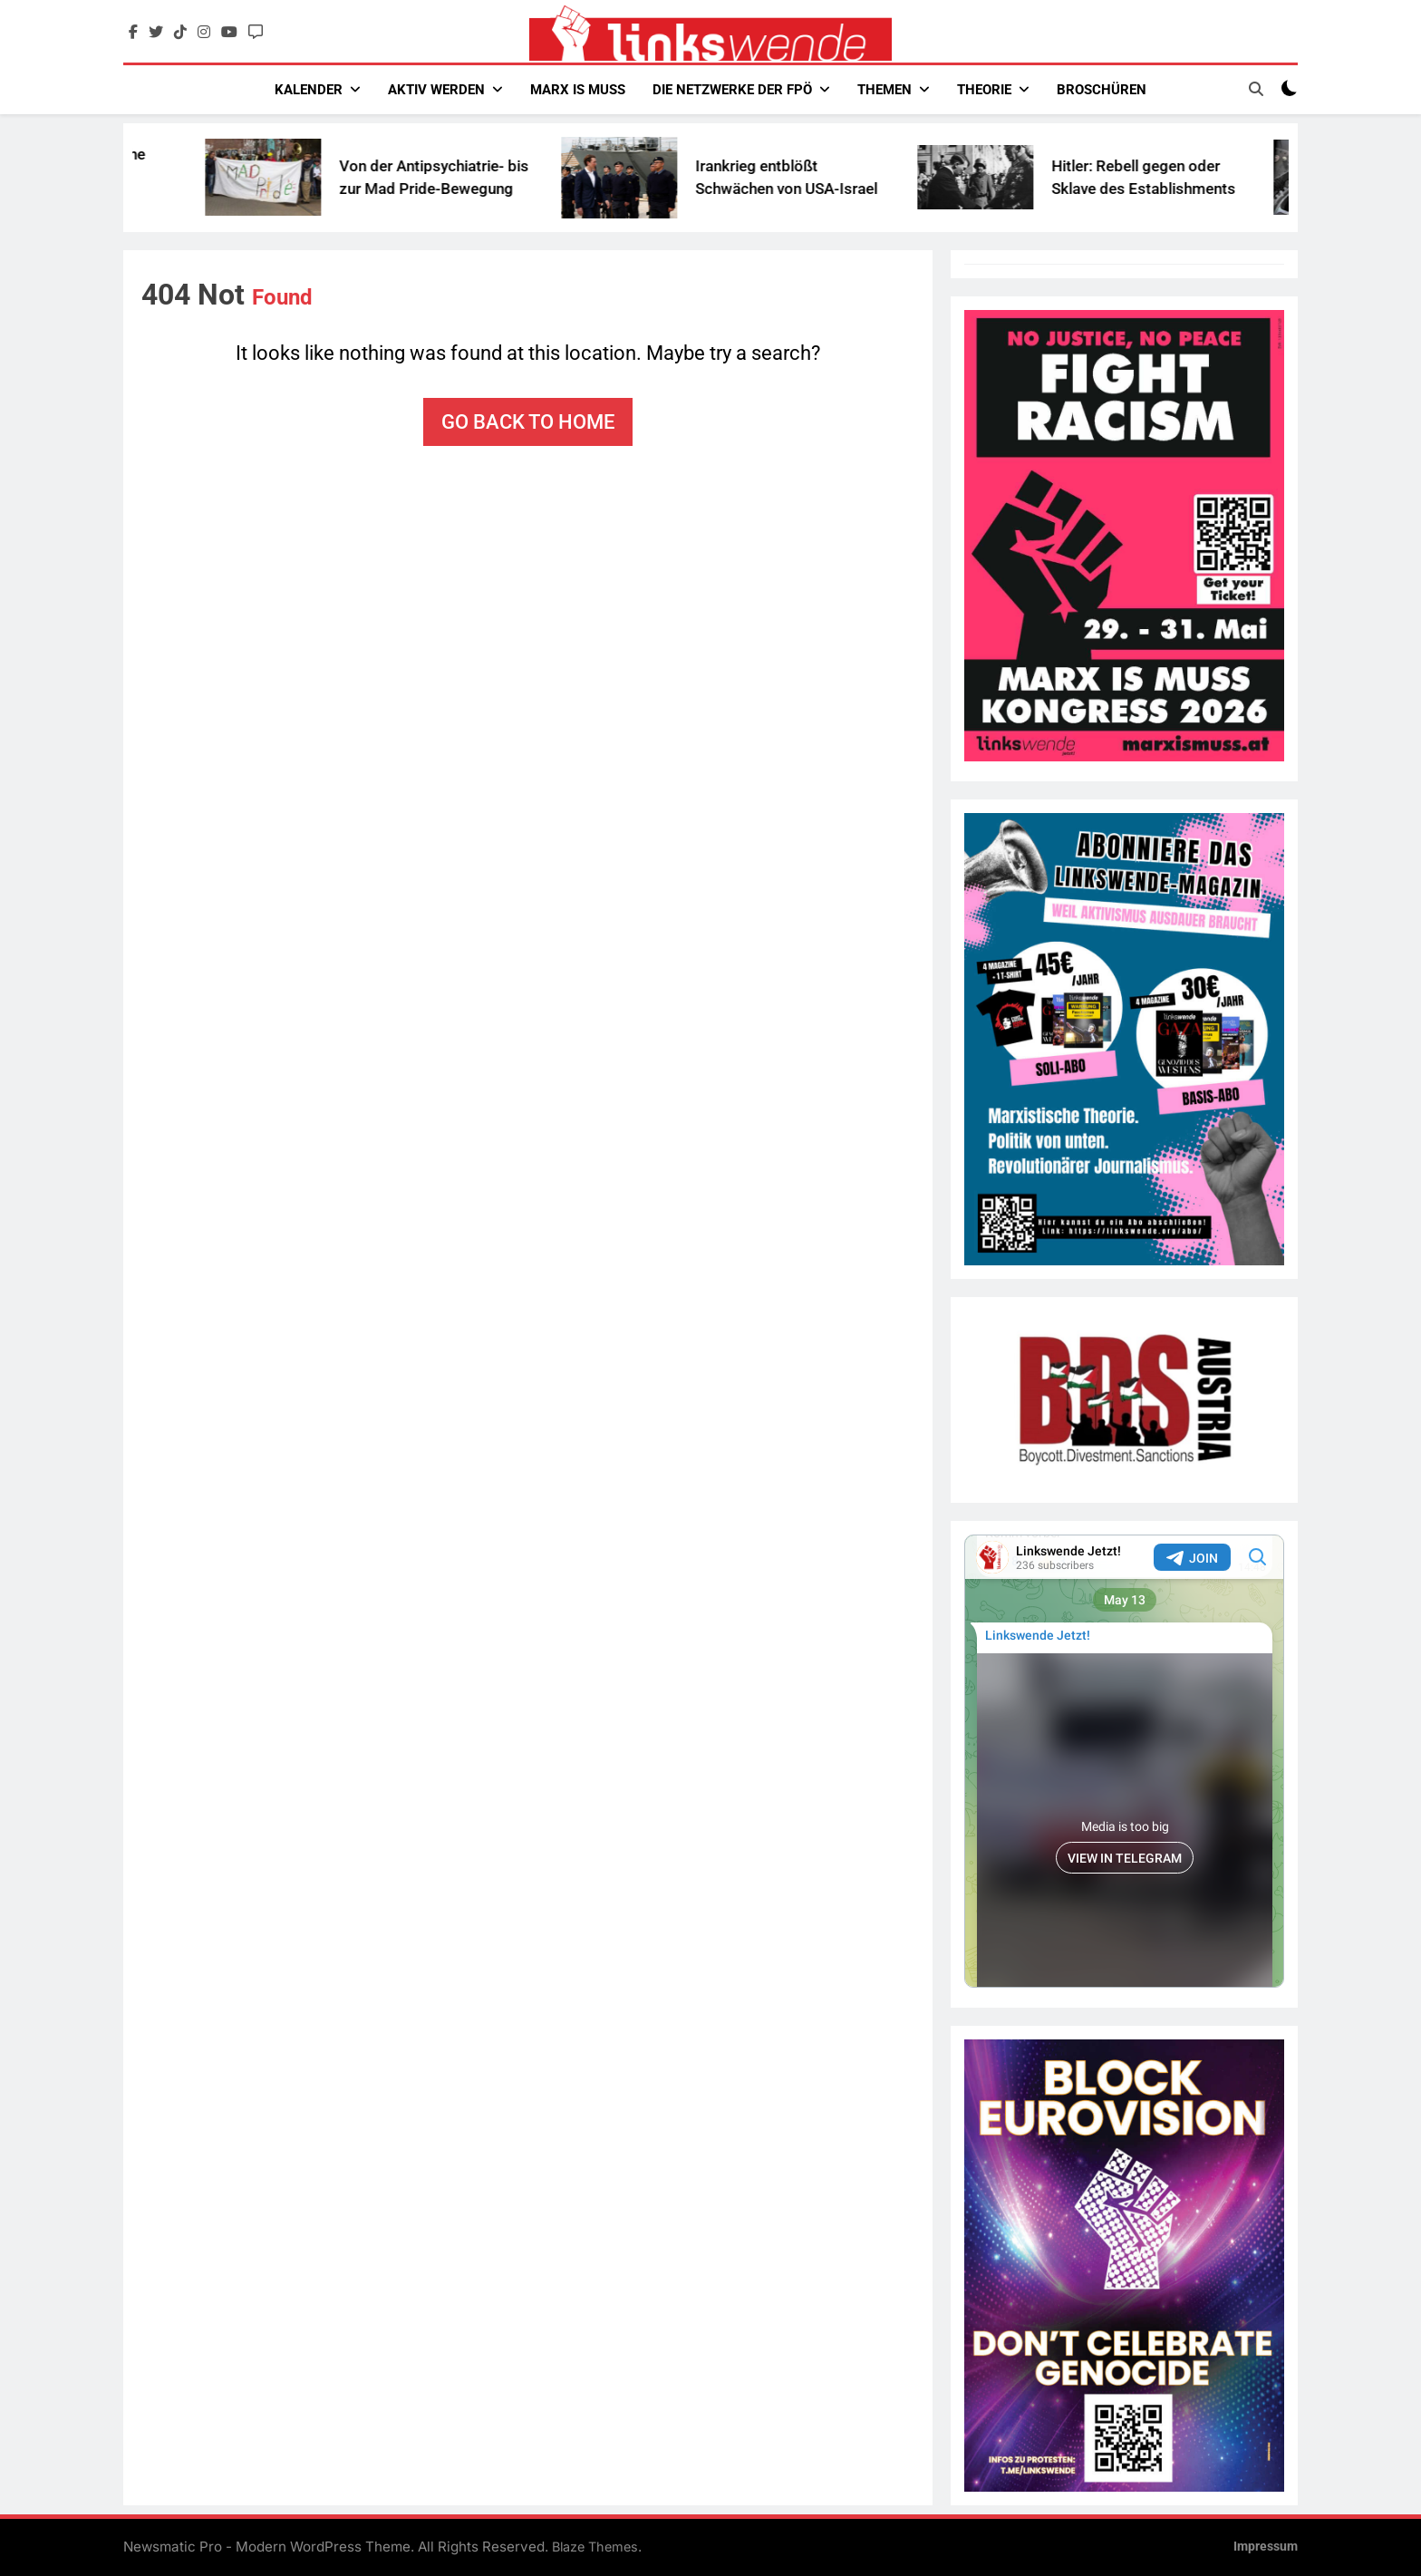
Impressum (1265, 2546)
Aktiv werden (436, 90)
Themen (884, 90)
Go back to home (527, 422)
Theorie (984, 90)
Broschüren (1101, 90)
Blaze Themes (595, 2546)
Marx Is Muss (577, 90)
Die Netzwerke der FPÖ (732, 90)
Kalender (309, 90)
